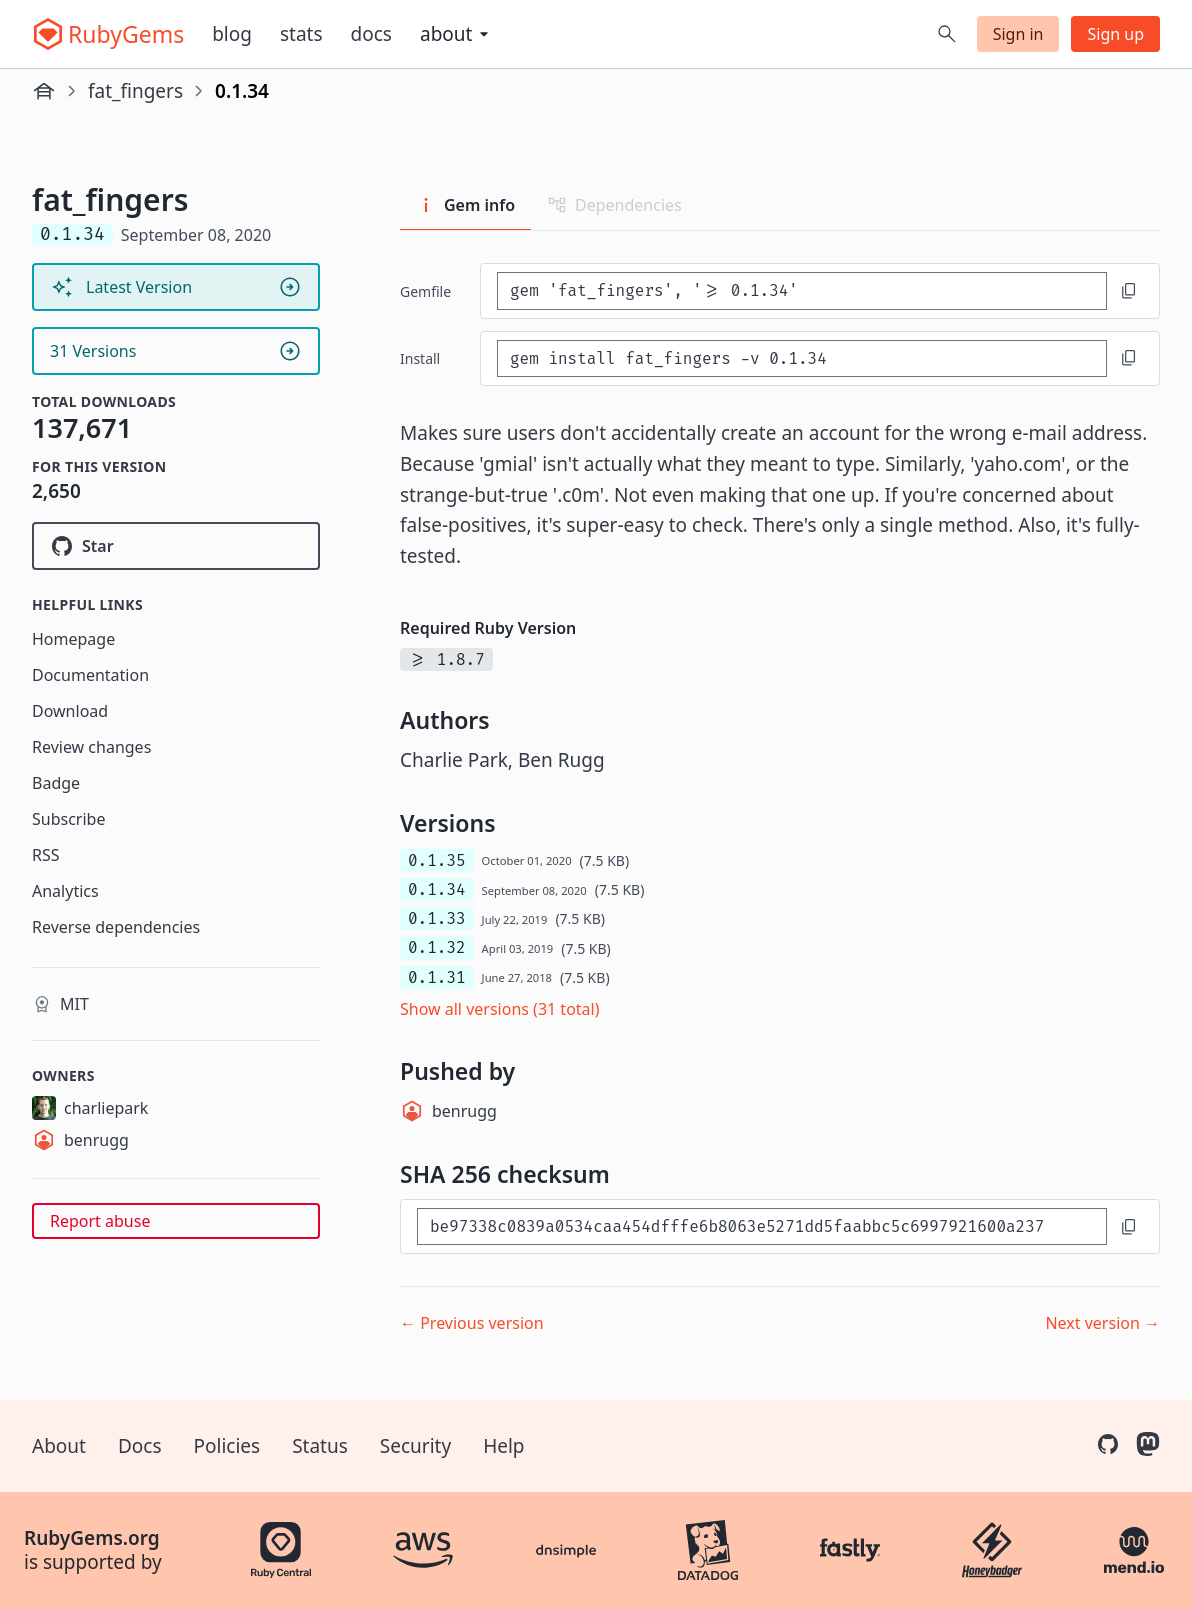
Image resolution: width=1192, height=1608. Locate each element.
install (420, 358)
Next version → (1102, 1323)
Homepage (73, 639)
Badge (56, 783)
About (59, 1446)
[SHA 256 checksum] (762, 1226)
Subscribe (68, 819)
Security (415, 1446)
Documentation (90, 675)
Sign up (1115, 34)
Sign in (1018, 34)
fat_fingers (135, 91)
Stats (301, 34)
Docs (371, 34)
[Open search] (947, 34)
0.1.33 (437, 918)
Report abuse (100, 1221)
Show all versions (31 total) (500, 1009)
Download (70, 711)
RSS (46, 855)
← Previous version (472, 1323)
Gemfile (425, 291)
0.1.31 (437, 977)
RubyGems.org (92, 1538)
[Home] (44, 91)
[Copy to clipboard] (1129, 291)
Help (503, 1446)
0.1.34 (437, 889)
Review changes (91, 747)
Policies (227, 1446)
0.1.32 (437, 947)
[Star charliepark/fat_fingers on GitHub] (176, 546)
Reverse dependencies (116, 927)
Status (320, 1446)
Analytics (65, 891)
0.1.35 (437, 860)
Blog (232, 34)
